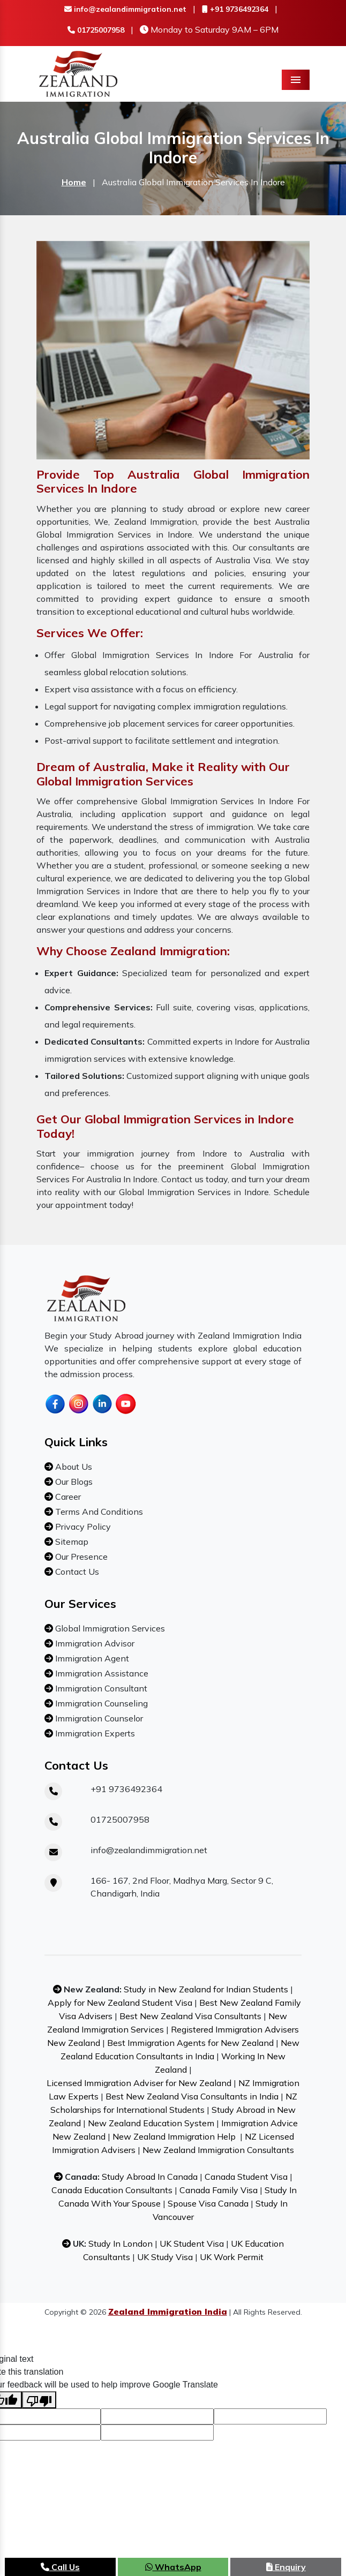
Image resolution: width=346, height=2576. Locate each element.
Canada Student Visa (246, 2176)
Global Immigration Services (109, 1628)
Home (74, 182)
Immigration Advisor (93, 1643)
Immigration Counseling (100, 1703)
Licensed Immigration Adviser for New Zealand (139, 2083)
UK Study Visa (165, 2257)
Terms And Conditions (98, 1511)
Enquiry (286, 2567)
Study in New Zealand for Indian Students (206, 1989)
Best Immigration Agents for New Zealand (190, 2042)
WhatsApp (173, 2567)
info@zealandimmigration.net (125, 9)
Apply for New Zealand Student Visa (120, 2002)
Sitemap (70, 1541)
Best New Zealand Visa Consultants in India (192, 2096)
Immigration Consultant (100, 1688)
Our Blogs (73, 1481)
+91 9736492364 (235, 9)
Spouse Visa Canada (208, 2203)
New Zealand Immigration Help (174, 2136)
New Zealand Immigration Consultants (218, 2149)
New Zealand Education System (151, 2123)
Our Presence (80, 1556)
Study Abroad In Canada (150, 2176)
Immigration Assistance (100, 1673)
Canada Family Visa (218, 2190)
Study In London (120, 2243)
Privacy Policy (82, 1526)
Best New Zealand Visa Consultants (190, 2016)
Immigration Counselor (98, 1718)
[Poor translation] (39, 2399)
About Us (72, 1466)
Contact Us (76, 1571)
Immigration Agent (91, 1658)
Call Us (60, 2567)
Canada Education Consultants (111, 2190)
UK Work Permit (232, 2257)
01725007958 (95, 30)
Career (67, 1496)
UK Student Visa (192, 2243)
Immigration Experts (94, 1733)
